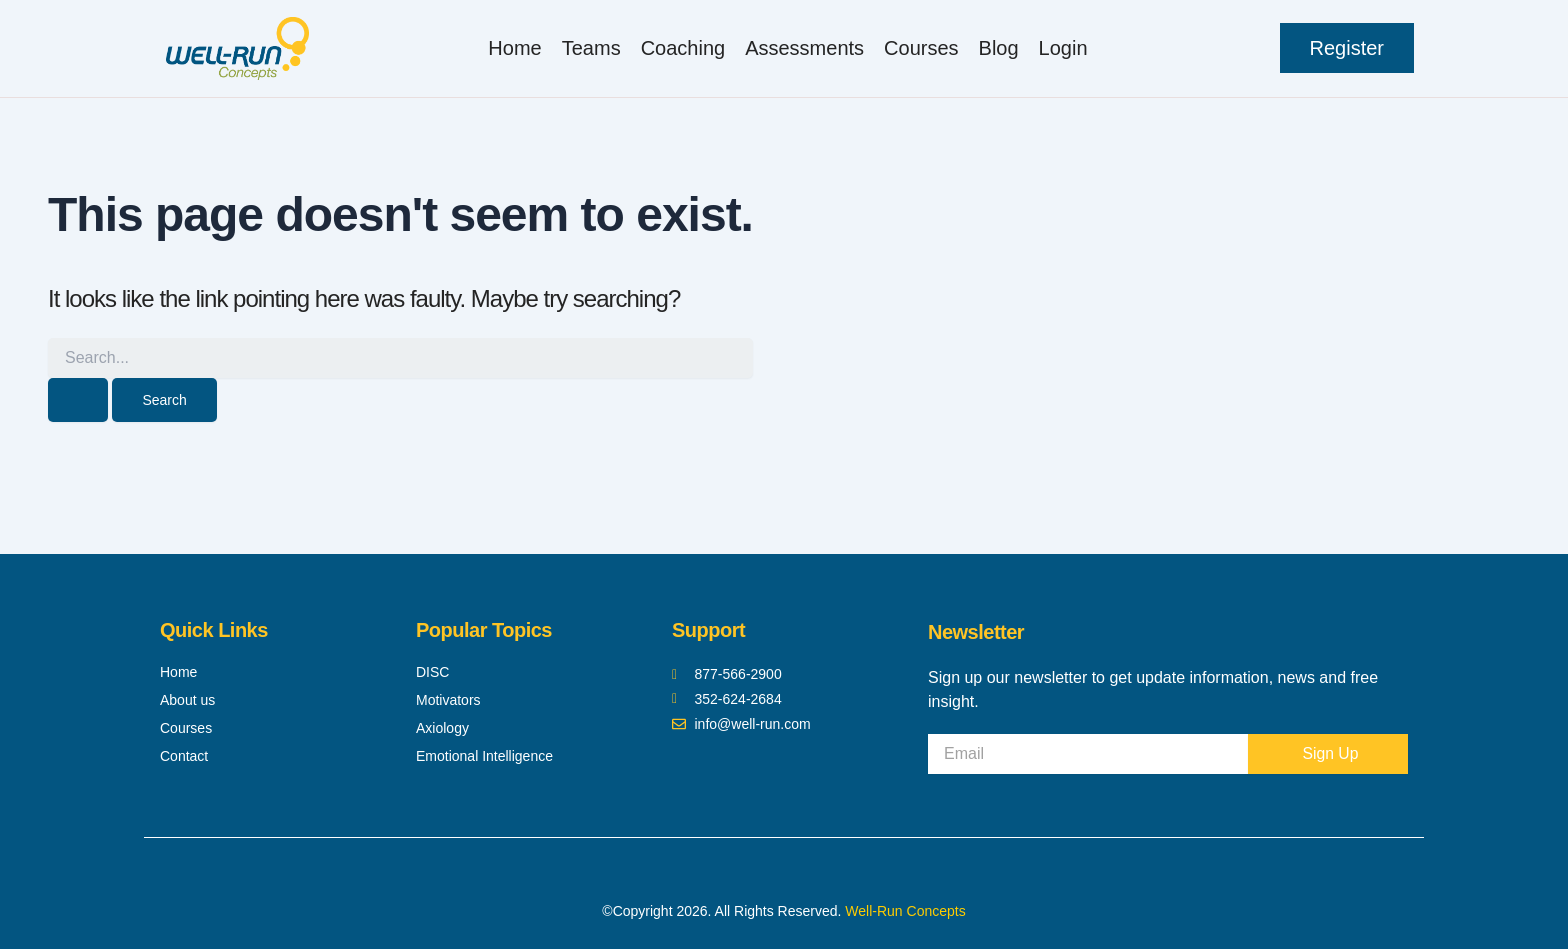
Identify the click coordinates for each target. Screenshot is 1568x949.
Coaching (683, 48)
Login (1063, 48)
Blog (999, 48)
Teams (591, 48)
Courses (921, 48)
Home (514, 48)
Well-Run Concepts (905, 911)
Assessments (804, 48)
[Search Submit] (78, 400)
